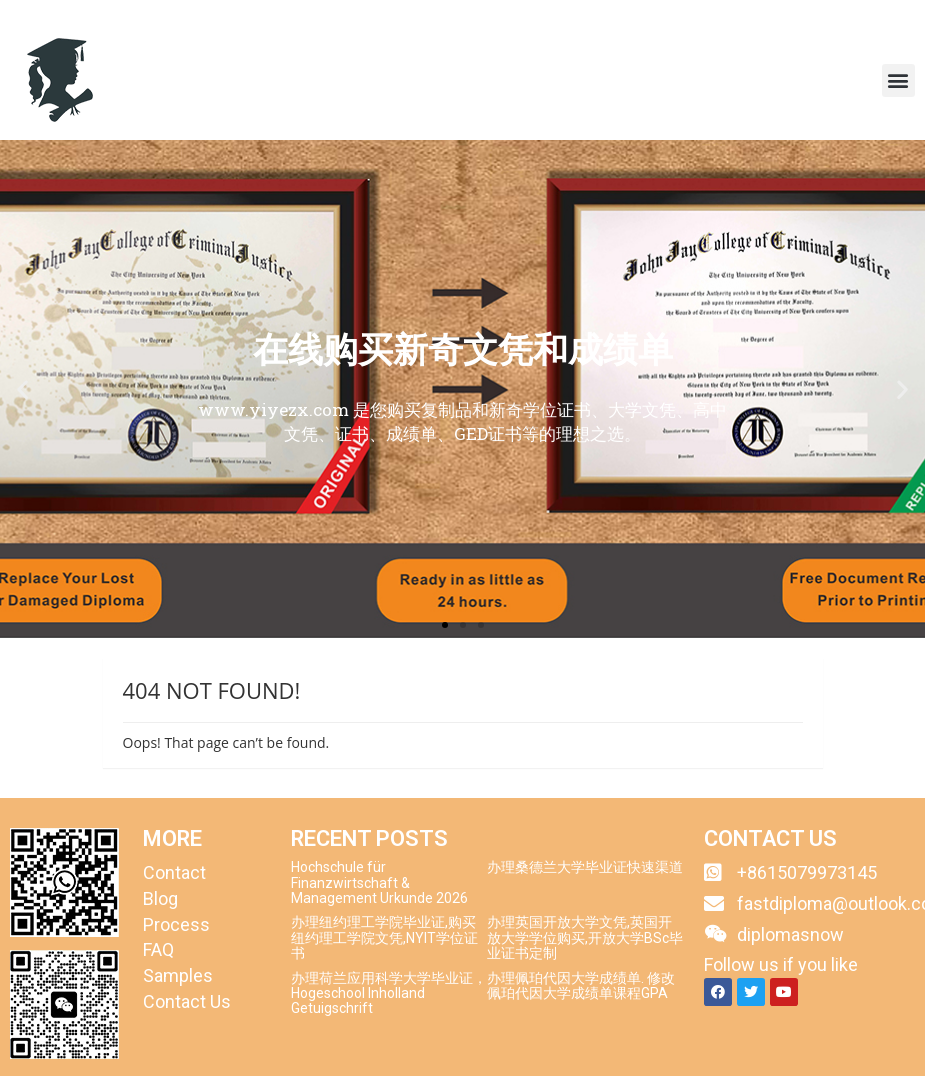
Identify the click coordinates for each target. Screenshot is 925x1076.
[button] (898, 80)
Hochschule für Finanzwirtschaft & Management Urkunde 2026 (379, 882)
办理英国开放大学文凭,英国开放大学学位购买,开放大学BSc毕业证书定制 (585, 937)
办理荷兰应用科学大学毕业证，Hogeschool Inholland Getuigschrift (389, 993)
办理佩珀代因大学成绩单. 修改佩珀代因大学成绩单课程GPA (581, 985)
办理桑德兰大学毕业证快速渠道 (585, 867)
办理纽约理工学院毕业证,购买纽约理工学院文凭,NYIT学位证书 (384, 937)
